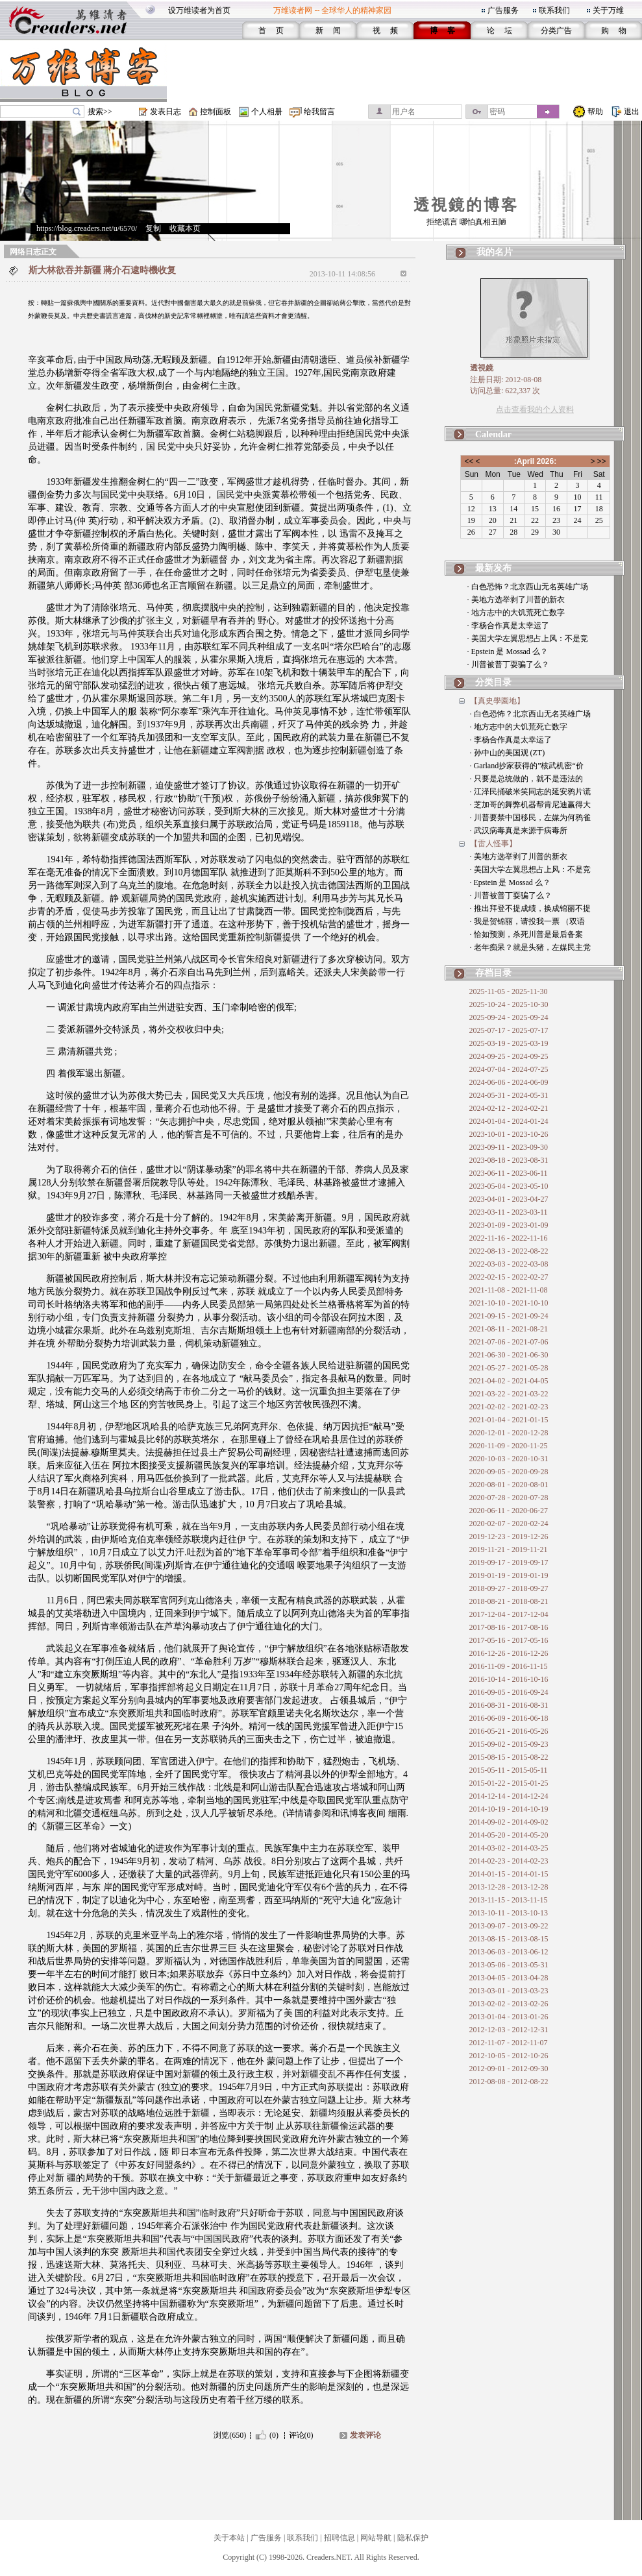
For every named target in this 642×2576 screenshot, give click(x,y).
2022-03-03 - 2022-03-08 (509, 1264)
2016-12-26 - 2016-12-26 (509, 1653)
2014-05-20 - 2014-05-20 (509, 1835)
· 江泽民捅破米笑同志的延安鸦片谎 (530, 791)
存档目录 (493, 973)
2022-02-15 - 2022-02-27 (509, 1277)
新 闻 (328, 30)
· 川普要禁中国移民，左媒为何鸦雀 (530, 817)
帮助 (595, 111)
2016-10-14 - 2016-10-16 (509, 1679)
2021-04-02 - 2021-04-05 (509, 1380)
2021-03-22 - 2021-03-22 (509, 1393)
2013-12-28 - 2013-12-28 (509, 1886)
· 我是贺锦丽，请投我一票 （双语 (527, 921)
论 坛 (499, 30)
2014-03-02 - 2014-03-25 (509, 1848)
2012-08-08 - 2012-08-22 (509, 2081)
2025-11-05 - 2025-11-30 (508, 991)
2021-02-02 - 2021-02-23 (509, 1406)
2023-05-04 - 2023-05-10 (509, 1186)
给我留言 (319, 111)
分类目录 (493, 682)
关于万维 (608, 10)
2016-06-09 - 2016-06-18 (509, 1718)
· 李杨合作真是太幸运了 (508, 625)
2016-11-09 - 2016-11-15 (508, 1666)
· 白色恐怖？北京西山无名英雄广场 (527, 586)
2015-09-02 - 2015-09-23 (509, 1744)
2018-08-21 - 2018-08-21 (509, 1601)
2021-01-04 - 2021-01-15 (509, 1419)
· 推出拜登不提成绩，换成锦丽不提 (530, 908)
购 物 (613, 30)
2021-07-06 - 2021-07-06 (509, 1341)
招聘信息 (339, 2537)
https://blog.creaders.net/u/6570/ (86, 228)
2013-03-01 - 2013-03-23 (509, 1990)
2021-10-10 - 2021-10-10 (509, 1302)
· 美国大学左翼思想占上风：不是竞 (527, 638)
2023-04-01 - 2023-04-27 (509, 1199)
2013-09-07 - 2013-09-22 (509, 1925)
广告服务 (503, 10)
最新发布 (493, 568)
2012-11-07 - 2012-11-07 (508, 2042)
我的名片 (494, 252)
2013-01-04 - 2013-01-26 (509, 2016)
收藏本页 (185, 228)
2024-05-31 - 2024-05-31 (509, 1095)
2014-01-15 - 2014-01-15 (509, 1873)
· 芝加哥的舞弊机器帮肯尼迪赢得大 (530, 804)
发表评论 (365, 2435)
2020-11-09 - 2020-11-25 (508, 1445)
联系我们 (554, 10)
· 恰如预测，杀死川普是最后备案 (526, 934)
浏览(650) (230, 2435)
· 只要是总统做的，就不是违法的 (526, 778)
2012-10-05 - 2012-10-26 (509, 2055)
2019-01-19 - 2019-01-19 (509, 1575)
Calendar (493, 434)
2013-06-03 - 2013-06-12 (509, 1951)
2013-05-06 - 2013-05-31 (509, 1964)
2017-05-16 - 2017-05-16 (509, 1640)
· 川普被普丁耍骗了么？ (508, 664)
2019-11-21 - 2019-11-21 (508, 1549)
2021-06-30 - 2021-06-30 (509, 1354)
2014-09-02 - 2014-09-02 (509, 1822)
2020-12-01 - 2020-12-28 (509, 1432)
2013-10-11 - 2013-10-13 (509, 1912)
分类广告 (556, 30)
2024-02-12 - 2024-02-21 (509, 1108)
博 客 (442, 30)
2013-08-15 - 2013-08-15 (509, 1938)
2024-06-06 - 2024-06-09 (509, 1082)
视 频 (385, 30)
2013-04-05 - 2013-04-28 (509, 1977)
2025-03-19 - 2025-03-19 (509, 1043)
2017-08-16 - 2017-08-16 (509, 1627)
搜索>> (100, 111)
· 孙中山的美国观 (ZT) (507, 752)
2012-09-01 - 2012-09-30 (509, 2068)
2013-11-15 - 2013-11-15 (508, 1899)
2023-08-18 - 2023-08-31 (509, 1160)
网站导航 (375, 2537)
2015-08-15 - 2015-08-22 (509, 1757)
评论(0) (301, 2435)
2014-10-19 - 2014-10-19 (509, 1809)
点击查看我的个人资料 (535, 409)
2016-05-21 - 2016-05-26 (509, 1731)
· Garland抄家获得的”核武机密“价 (527, 765)
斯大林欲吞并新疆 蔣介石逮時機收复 (103, 270)
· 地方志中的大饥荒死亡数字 (516, 612)
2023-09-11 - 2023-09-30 (509, 1147)
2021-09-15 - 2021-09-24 (509, 1315)
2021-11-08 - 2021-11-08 (508, 1289)
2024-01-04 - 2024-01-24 (509, 1121)
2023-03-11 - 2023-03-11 (508, 1212)
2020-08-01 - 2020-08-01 (509, 1484)
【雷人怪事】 (493, 843)
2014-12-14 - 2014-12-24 (509, 1796)
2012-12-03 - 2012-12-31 (509, 2029)
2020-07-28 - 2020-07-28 (509, 1497)
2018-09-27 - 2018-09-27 (509, 1588)
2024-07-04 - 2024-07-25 (509, 1069)
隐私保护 (412, 2537)
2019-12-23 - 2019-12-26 (509, 1536)
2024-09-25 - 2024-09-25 (509, 1056)
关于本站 (229, 2537)
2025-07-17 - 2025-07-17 (509, 1030)
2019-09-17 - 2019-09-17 (509, 1562)
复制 (153, 228)
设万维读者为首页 (199, 10)
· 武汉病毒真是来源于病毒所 (518, 830)
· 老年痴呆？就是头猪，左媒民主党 (530, 947)
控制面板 (215, 111)
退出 (631, 111)
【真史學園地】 (497, 700)
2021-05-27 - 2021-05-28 (509, 1367)
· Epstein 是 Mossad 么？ (507, 651)
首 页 (271, 30)
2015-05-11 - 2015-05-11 (508, 1770)
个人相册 (266, 111)
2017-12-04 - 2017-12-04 (509, 1614)
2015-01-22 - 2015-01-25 (509, 1783)
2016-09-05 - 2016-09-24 (509, 1692)
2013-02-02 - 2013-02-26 (509, 2003)
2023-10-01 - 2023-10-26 (509, 1134)
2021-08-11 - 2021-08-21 (509, 1328)
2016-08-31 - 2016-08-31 (509, 1705)
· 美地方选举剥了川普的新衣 (516, 599)
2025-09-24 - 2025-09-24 (509, 1017)
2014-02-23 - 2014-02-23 (509, 1860)
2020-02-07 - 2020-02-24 (509, 1523)
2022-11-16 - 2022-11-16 (508, 1238)
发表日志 (165, 111)
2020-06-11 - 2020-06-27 (509, 1510)
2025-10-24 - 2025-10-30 (509, 1004)
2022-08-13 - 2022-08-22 (509, 1251)
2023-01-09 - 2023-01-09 (509, 1225)
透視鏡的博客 (466, 205)
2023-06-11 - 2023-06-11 (508, 1173)
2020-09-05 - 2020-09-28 (509, 1471)
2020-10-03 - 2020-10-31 (509, 1458)
